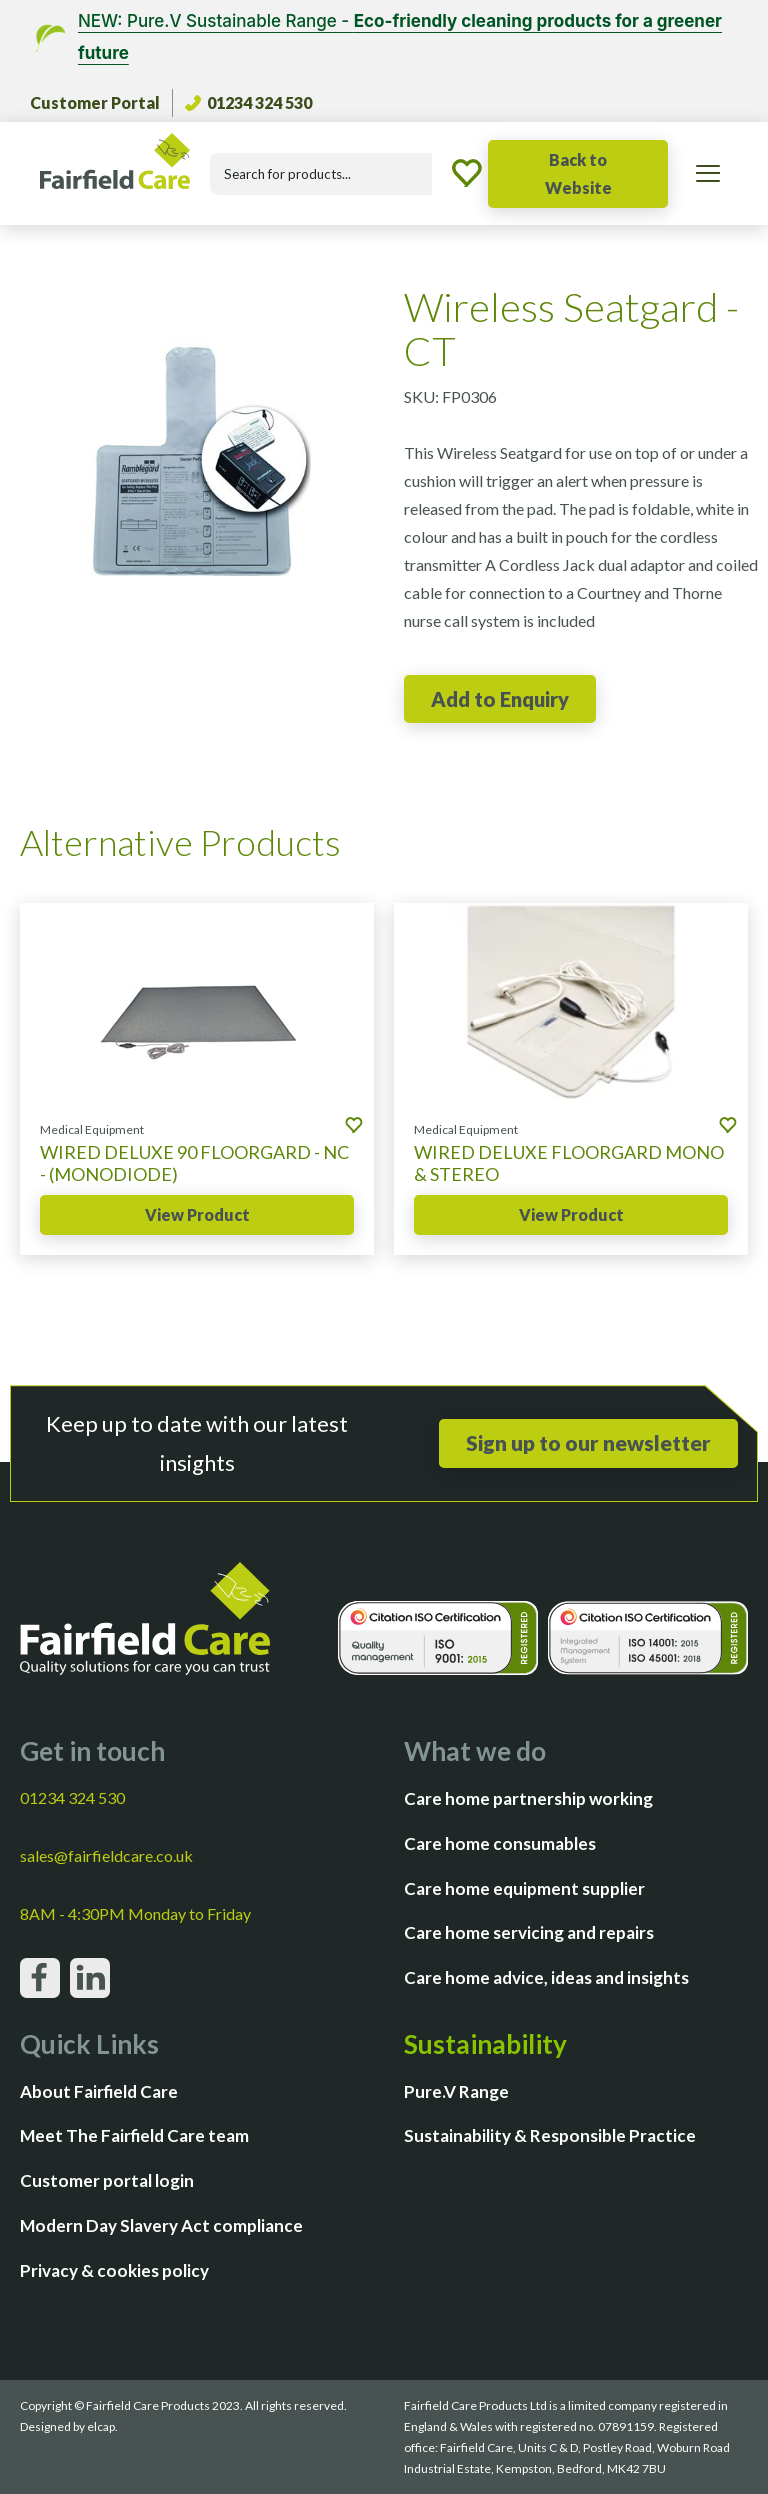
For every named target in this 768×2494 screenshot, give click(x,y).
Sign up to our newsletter (588, 1442)
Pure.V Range (456, 2091)
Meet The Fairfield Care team (134, 2135)
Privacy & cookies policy (114, 2270)
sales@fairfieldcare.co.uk (106, 1855)
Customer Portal (95, 102)
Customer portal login (107, 2180)
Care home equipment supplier (524, 1888)
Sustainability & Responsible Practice (550, 2135)
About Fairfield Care (99, 2091)
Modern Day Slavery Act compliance (161, 2225)
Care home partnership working (528, 1798)
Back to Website (578, 173)
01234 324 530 (248, 102)
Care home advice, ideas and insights (546, 1977)
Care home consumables (500, 1843)
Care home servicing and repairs (529, 1932)
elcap (101, 2426)
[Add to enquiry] (500, 699)
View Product (197, 1214)
